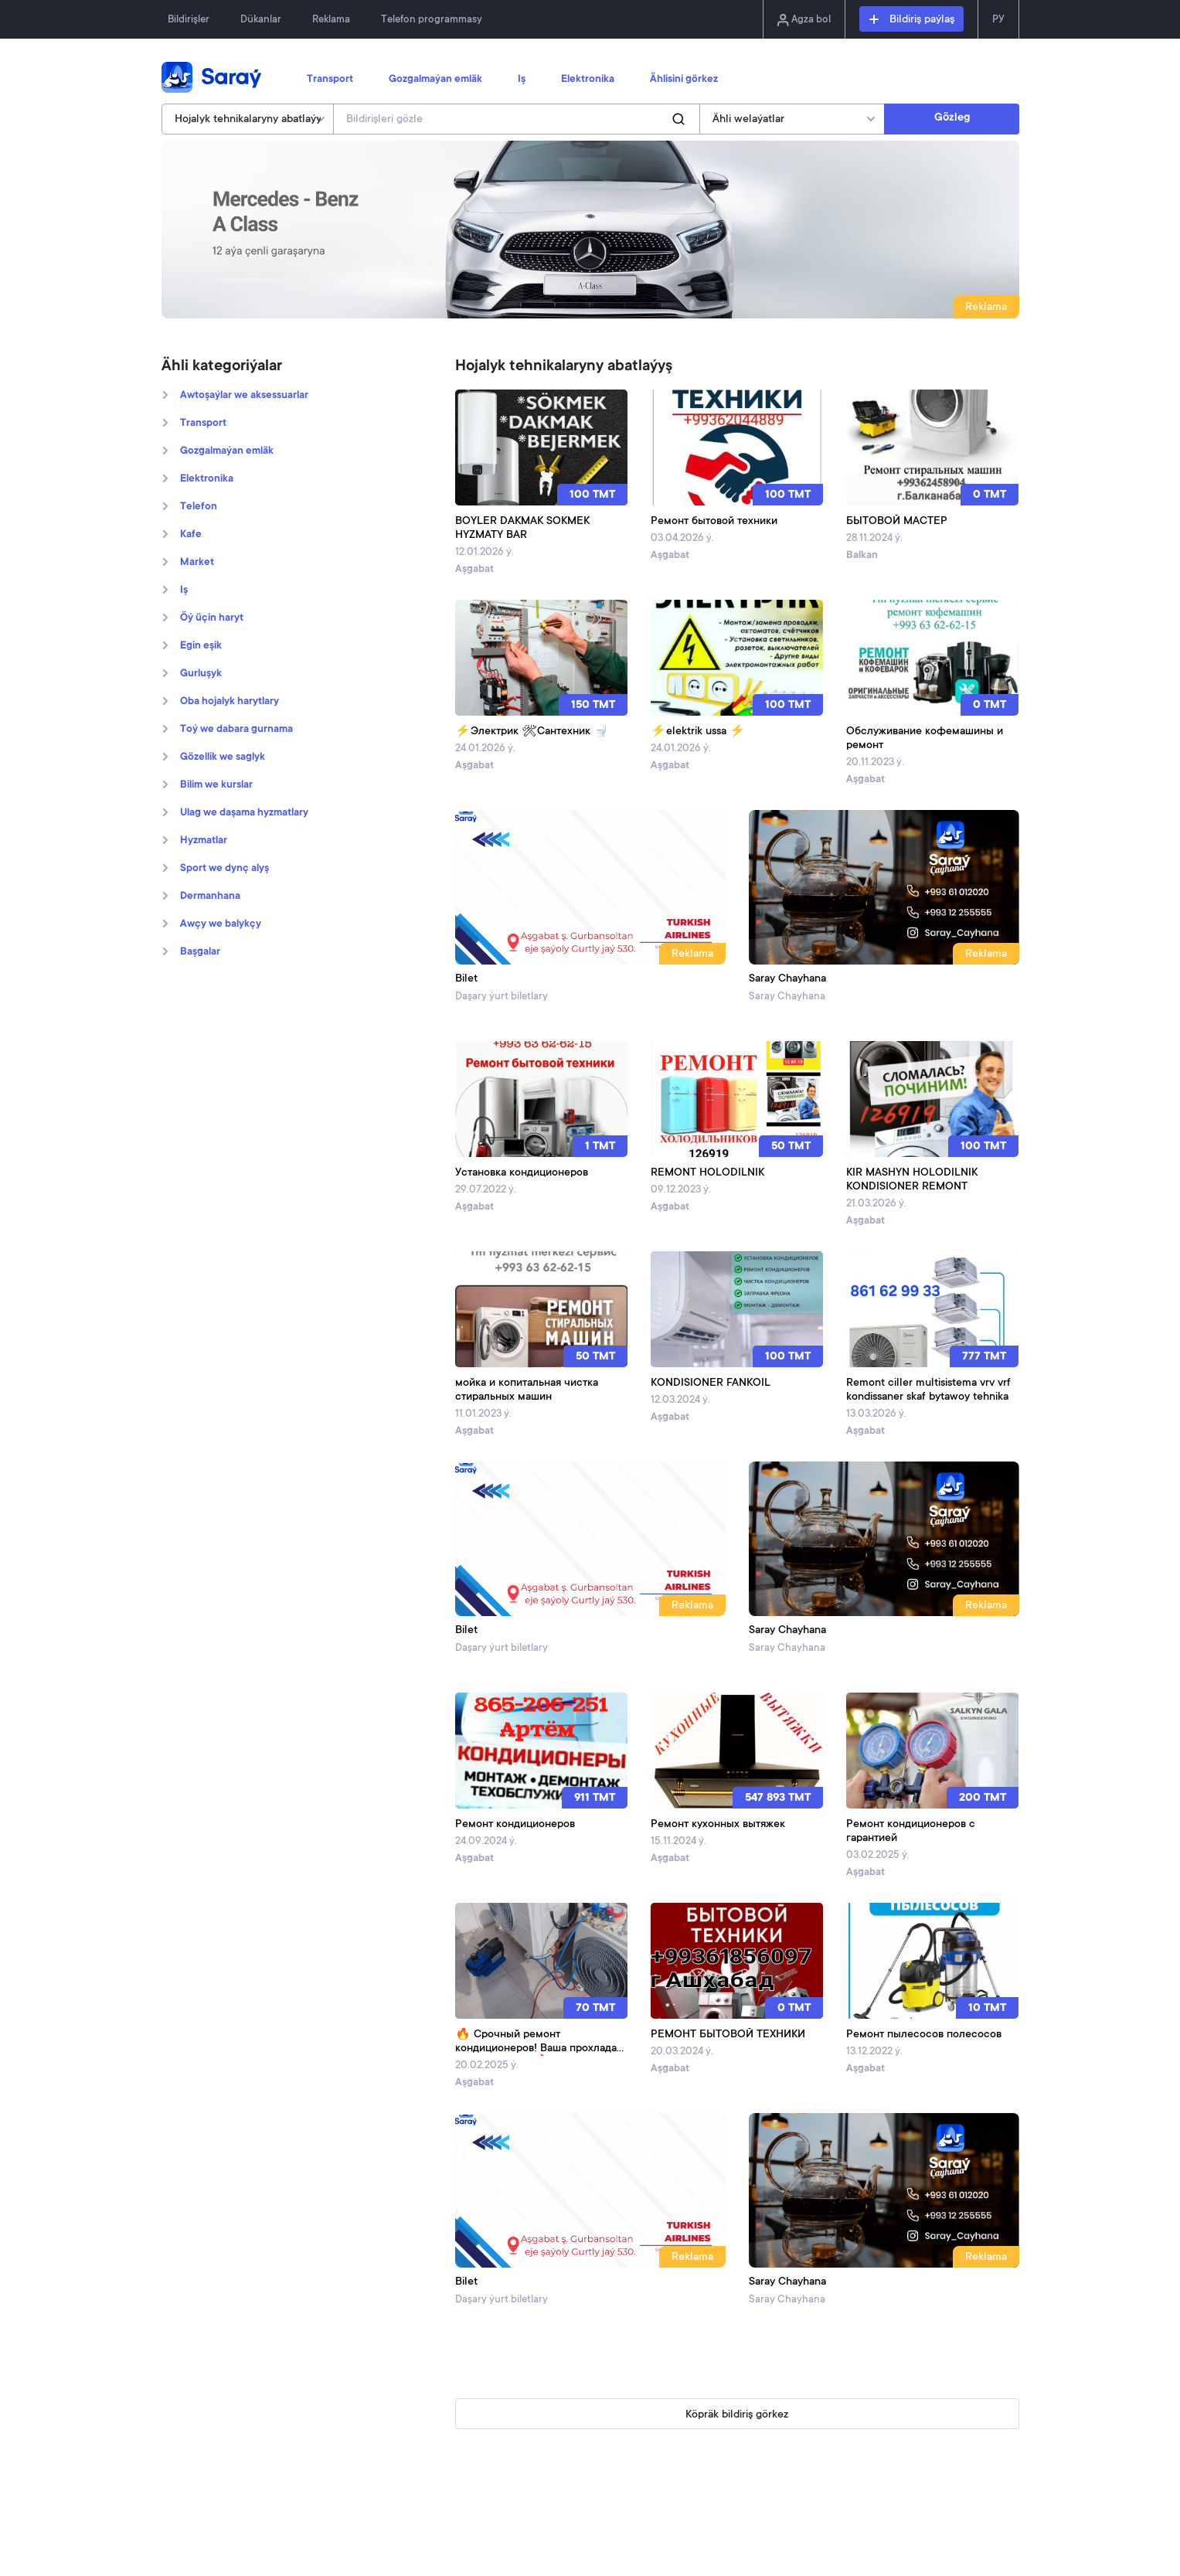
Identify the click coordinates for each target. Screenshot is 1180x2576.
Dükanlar (260, 20)
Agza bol (804, 20)
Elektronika (587, 79)
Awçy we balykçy (220, 924)
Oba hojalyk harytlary (229, 702)
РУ (998, 20)
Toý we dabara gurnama (236, 729)
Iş (521, 79)
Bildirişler (188, 20)
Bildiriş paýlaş (911, 20)
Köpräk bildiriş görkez (736, 2415)
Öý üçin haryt (211, 618)
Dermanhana (210, 896)
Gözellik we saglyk (222, 757)
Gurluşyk (201, 674)
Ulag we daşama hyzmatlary (244, 813)
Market (197, 562)
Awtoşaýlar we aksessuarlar (244, 396)
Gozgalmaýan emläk (435, 79)
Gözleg (952, 118)
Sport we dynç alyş (224, 869)
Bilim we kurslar (216, 785)
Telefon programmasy (431, 20)
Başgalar (200, 952)
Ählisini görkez (684, 79)
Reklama (331, 20)
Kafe (191, 535)
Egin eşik (201, 646)
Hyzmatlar (203, 841)
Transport (330, 79)
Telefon (198, 507)
